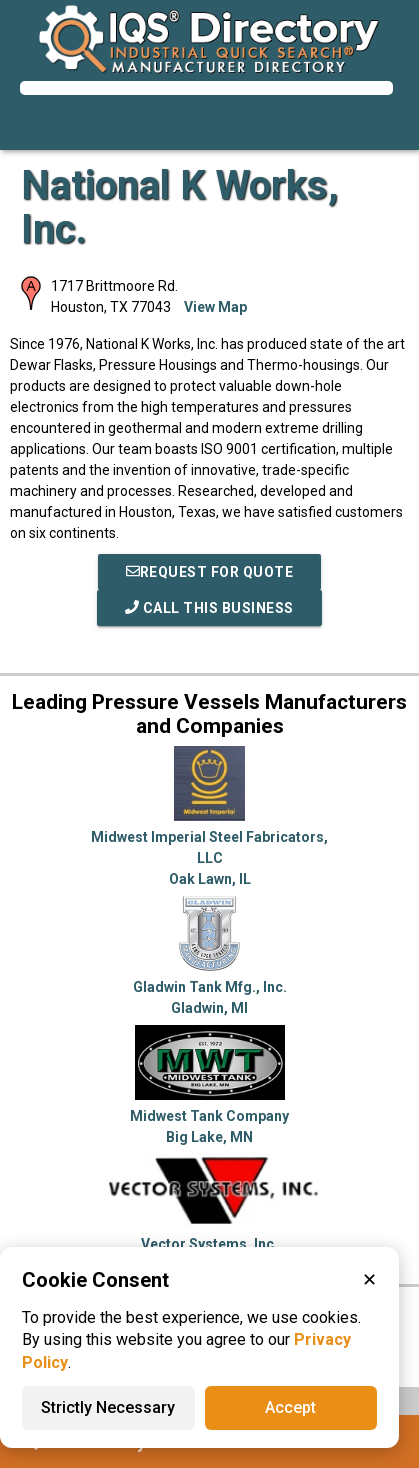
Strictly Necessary (108, 1407)
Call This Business (209, 608)
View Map (215, 307)
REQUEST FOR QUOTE (210, 572)
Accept (290, 1407)
